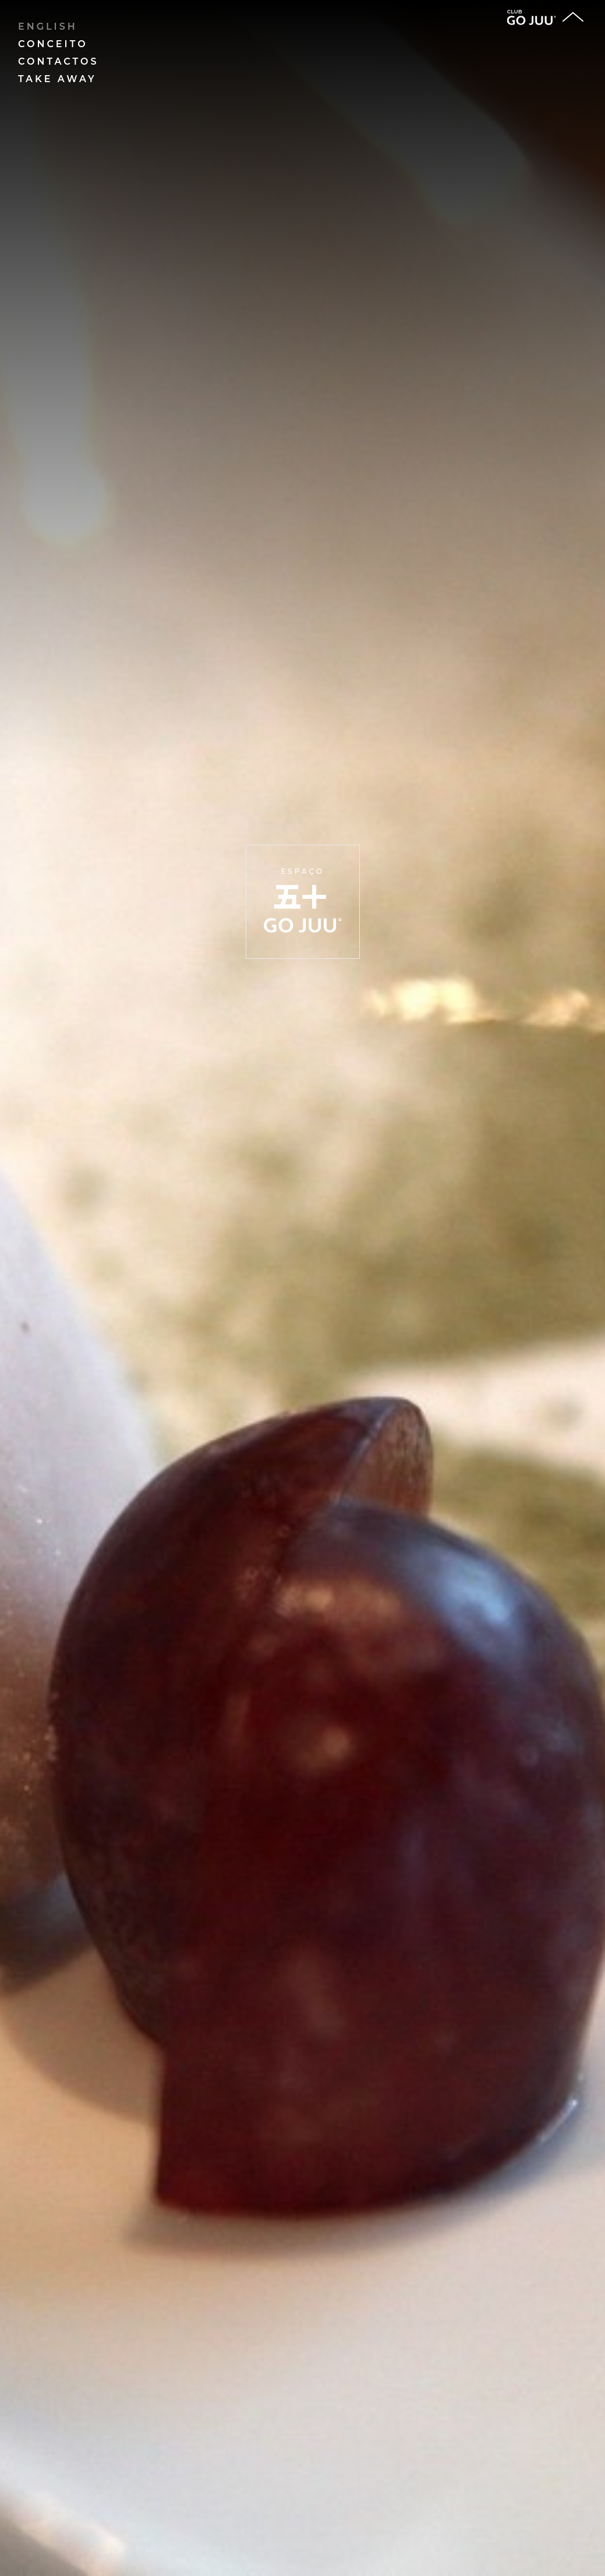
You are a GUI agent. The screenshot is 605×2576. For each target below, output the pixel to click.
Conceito (53, 44)
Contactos (58, 61)
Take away (57, 78)
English (47, 26)
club (531, 16)
